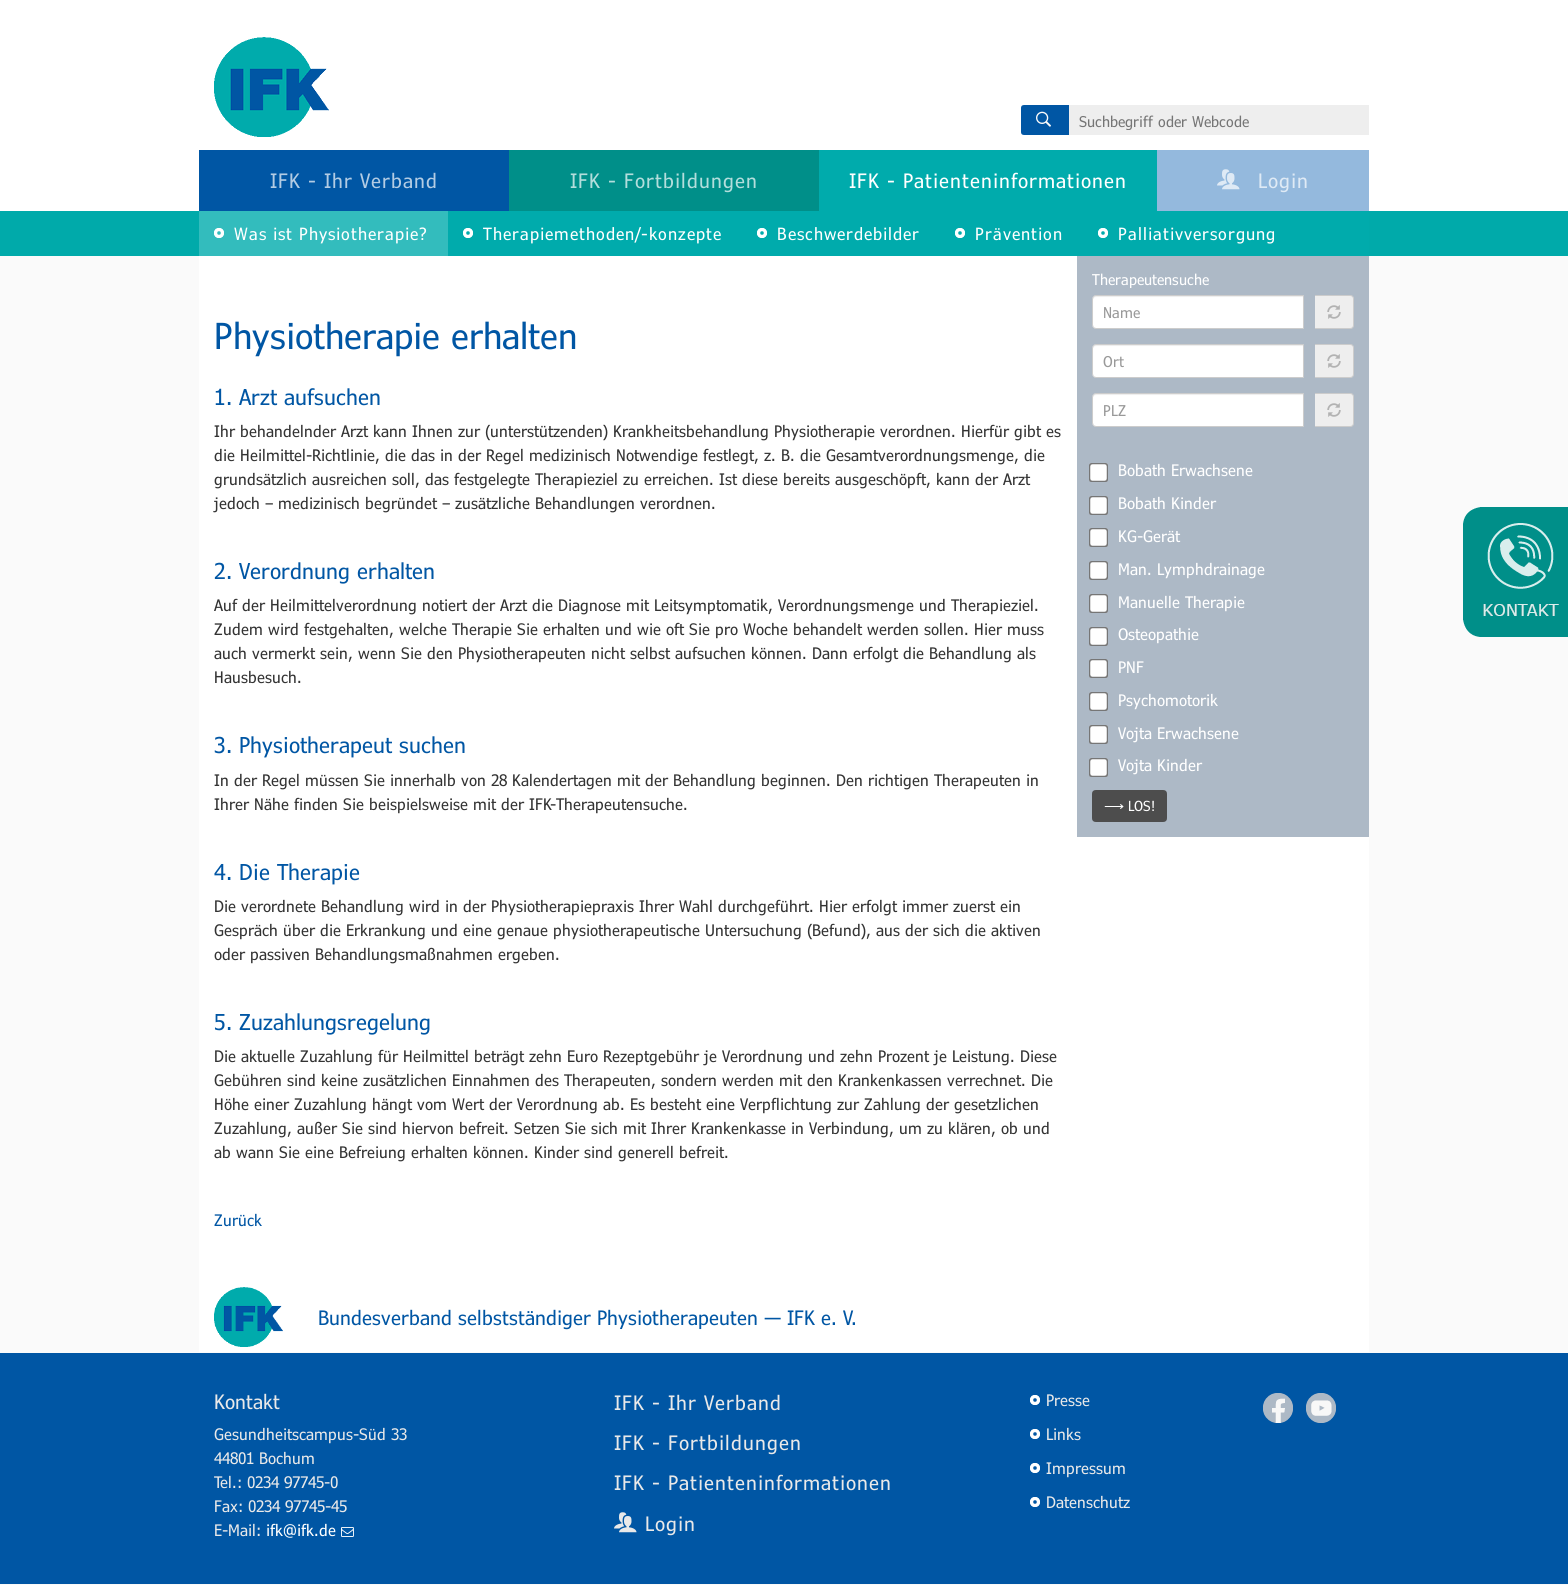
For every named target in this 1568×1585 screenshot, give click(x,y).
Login (1263, 180)
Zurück (238, 1219)
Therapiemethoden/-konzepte (602, 233)
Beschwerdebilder (848, 233)
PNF (1118, 667)
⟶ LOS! (1129, 805)
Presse (1068, 1399)
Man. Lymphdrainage (1178, 569)
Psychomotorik (1155, 700)
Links (1063, 1433)
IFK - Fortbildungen (664, 180)
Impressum (1086, 1467)
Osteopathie (1145, 634)
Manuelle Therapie (1168, 602)
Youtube (1321, 1408)
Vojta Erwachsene (1165, 733)
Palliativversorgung (1197, 233)
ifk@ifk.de (310, 1529)
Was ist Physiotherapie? (331, 233)
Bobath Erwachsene (1172, 470)
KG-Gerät (1136, 536)
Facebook (1278, 1408)
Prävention (1019, 233)
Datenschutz (1088, 1501)
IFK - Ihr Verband (354, 180)
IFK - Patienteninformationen (988, 180)
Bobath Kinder (1154, 503)
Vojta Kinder (1147, 765)
